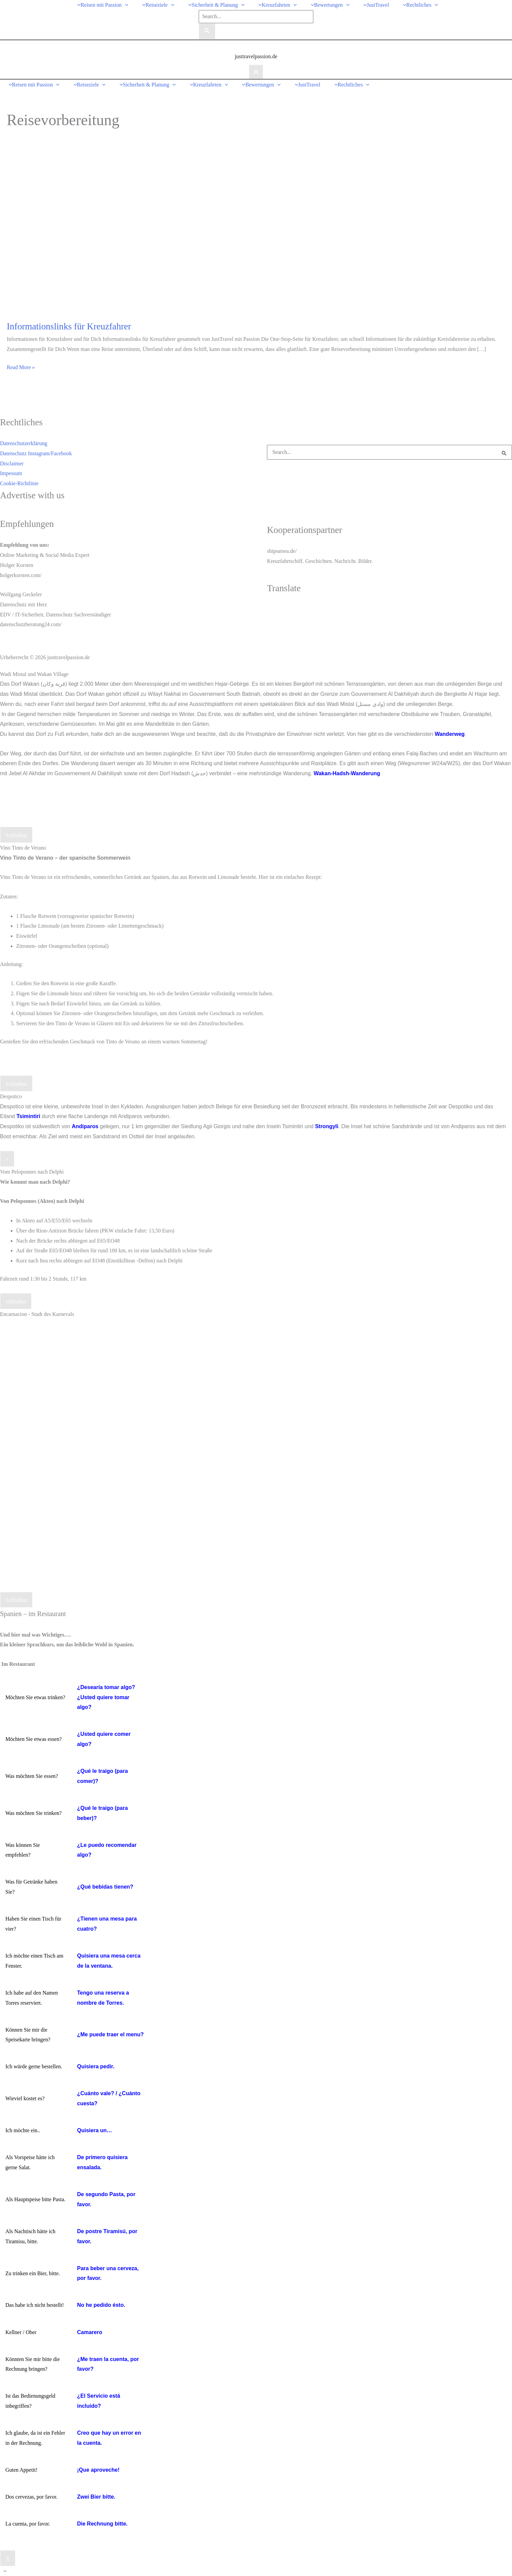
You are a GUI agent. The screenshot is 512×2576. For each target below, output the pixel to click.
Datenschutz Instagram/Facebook (36, 453)
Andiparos (85, 1126)
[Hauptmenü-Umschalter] (256, 72)
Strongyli (326, 1126)
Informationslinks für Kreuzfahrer (69, 326)
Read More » (21, 367)
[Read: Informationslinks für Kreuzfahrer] (179, 231)
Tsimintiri (28, 1116)
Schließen (16, 835)
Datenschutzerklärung (23, 443)
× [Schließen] (7, 1159)
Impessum (11, 473)
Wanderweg (450, 734)
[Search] (207, 31)
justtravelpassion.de (256, 56)
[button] (125, 5)
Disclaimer (12, 463)
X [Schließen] (8, 2559)
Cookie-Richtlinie (19, 483)
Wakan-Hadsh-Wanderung (347, 773)
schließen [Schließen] (16, 1301)
